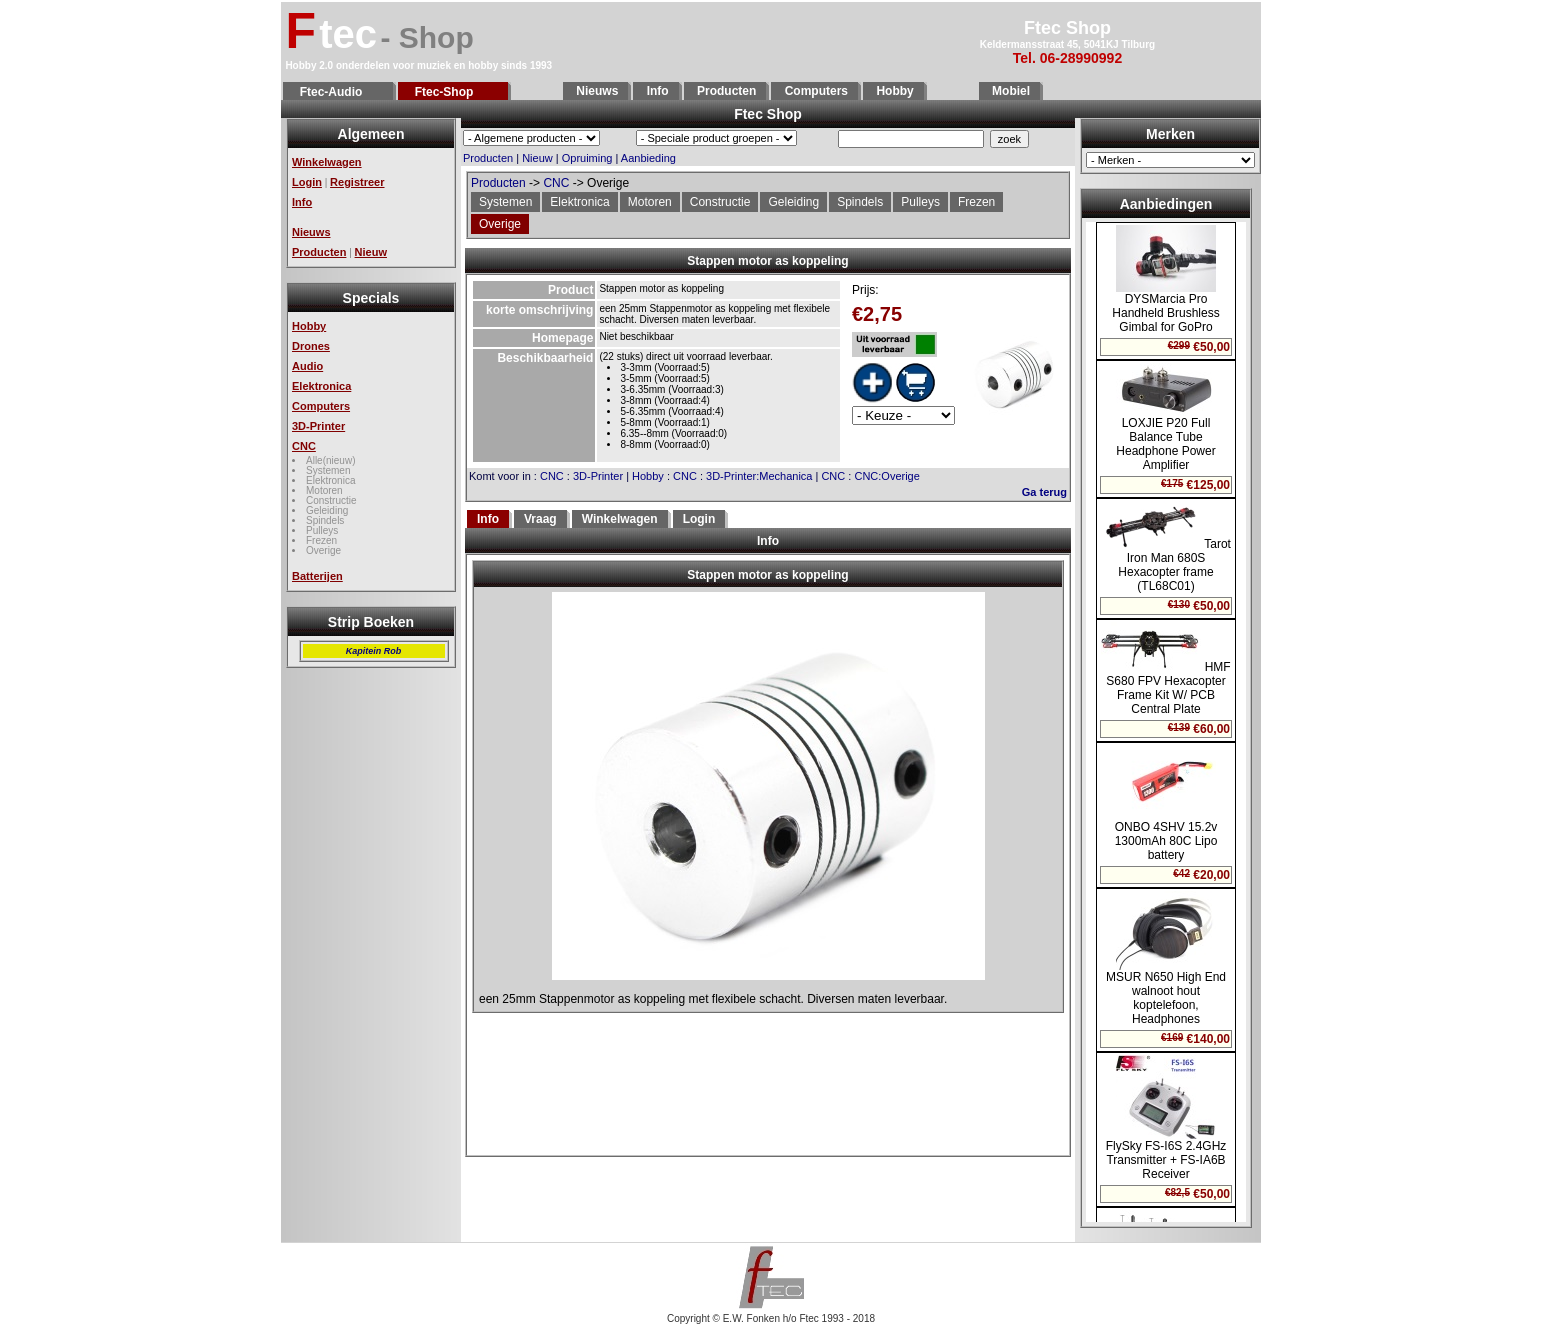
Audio (307, 366)
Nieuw (371, 252)
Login (307, 182)
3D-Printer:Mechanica (759, 476)
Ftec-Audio (338, 91)
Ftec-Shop (453, 91)
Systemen (328, 470)
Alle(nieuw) (330, 460)
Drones (311, 346)
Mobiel (1009, 91)
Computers (814, 91)
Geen (768, 855)
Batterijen (317, 576)
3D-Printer (318, 426)
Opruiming (587, 158)
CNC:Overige (886, 476)
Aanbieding (648, 158)
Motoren (324, 490)
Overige (323, 550)
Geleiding (327, 510)
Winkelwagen (327, 162)
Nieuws (595, 91)
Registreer (357, 182)
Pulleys (322, 530)
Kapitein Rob (374, 651)
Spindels (325, 520)
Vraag (540, 519)
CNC (304, 446)
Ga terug (1044, 492)
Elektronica (321, 386)
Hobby (893, 91)
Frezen (321, 540)
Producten (725, 91)
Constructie (331, 500)
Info (655, 91)
